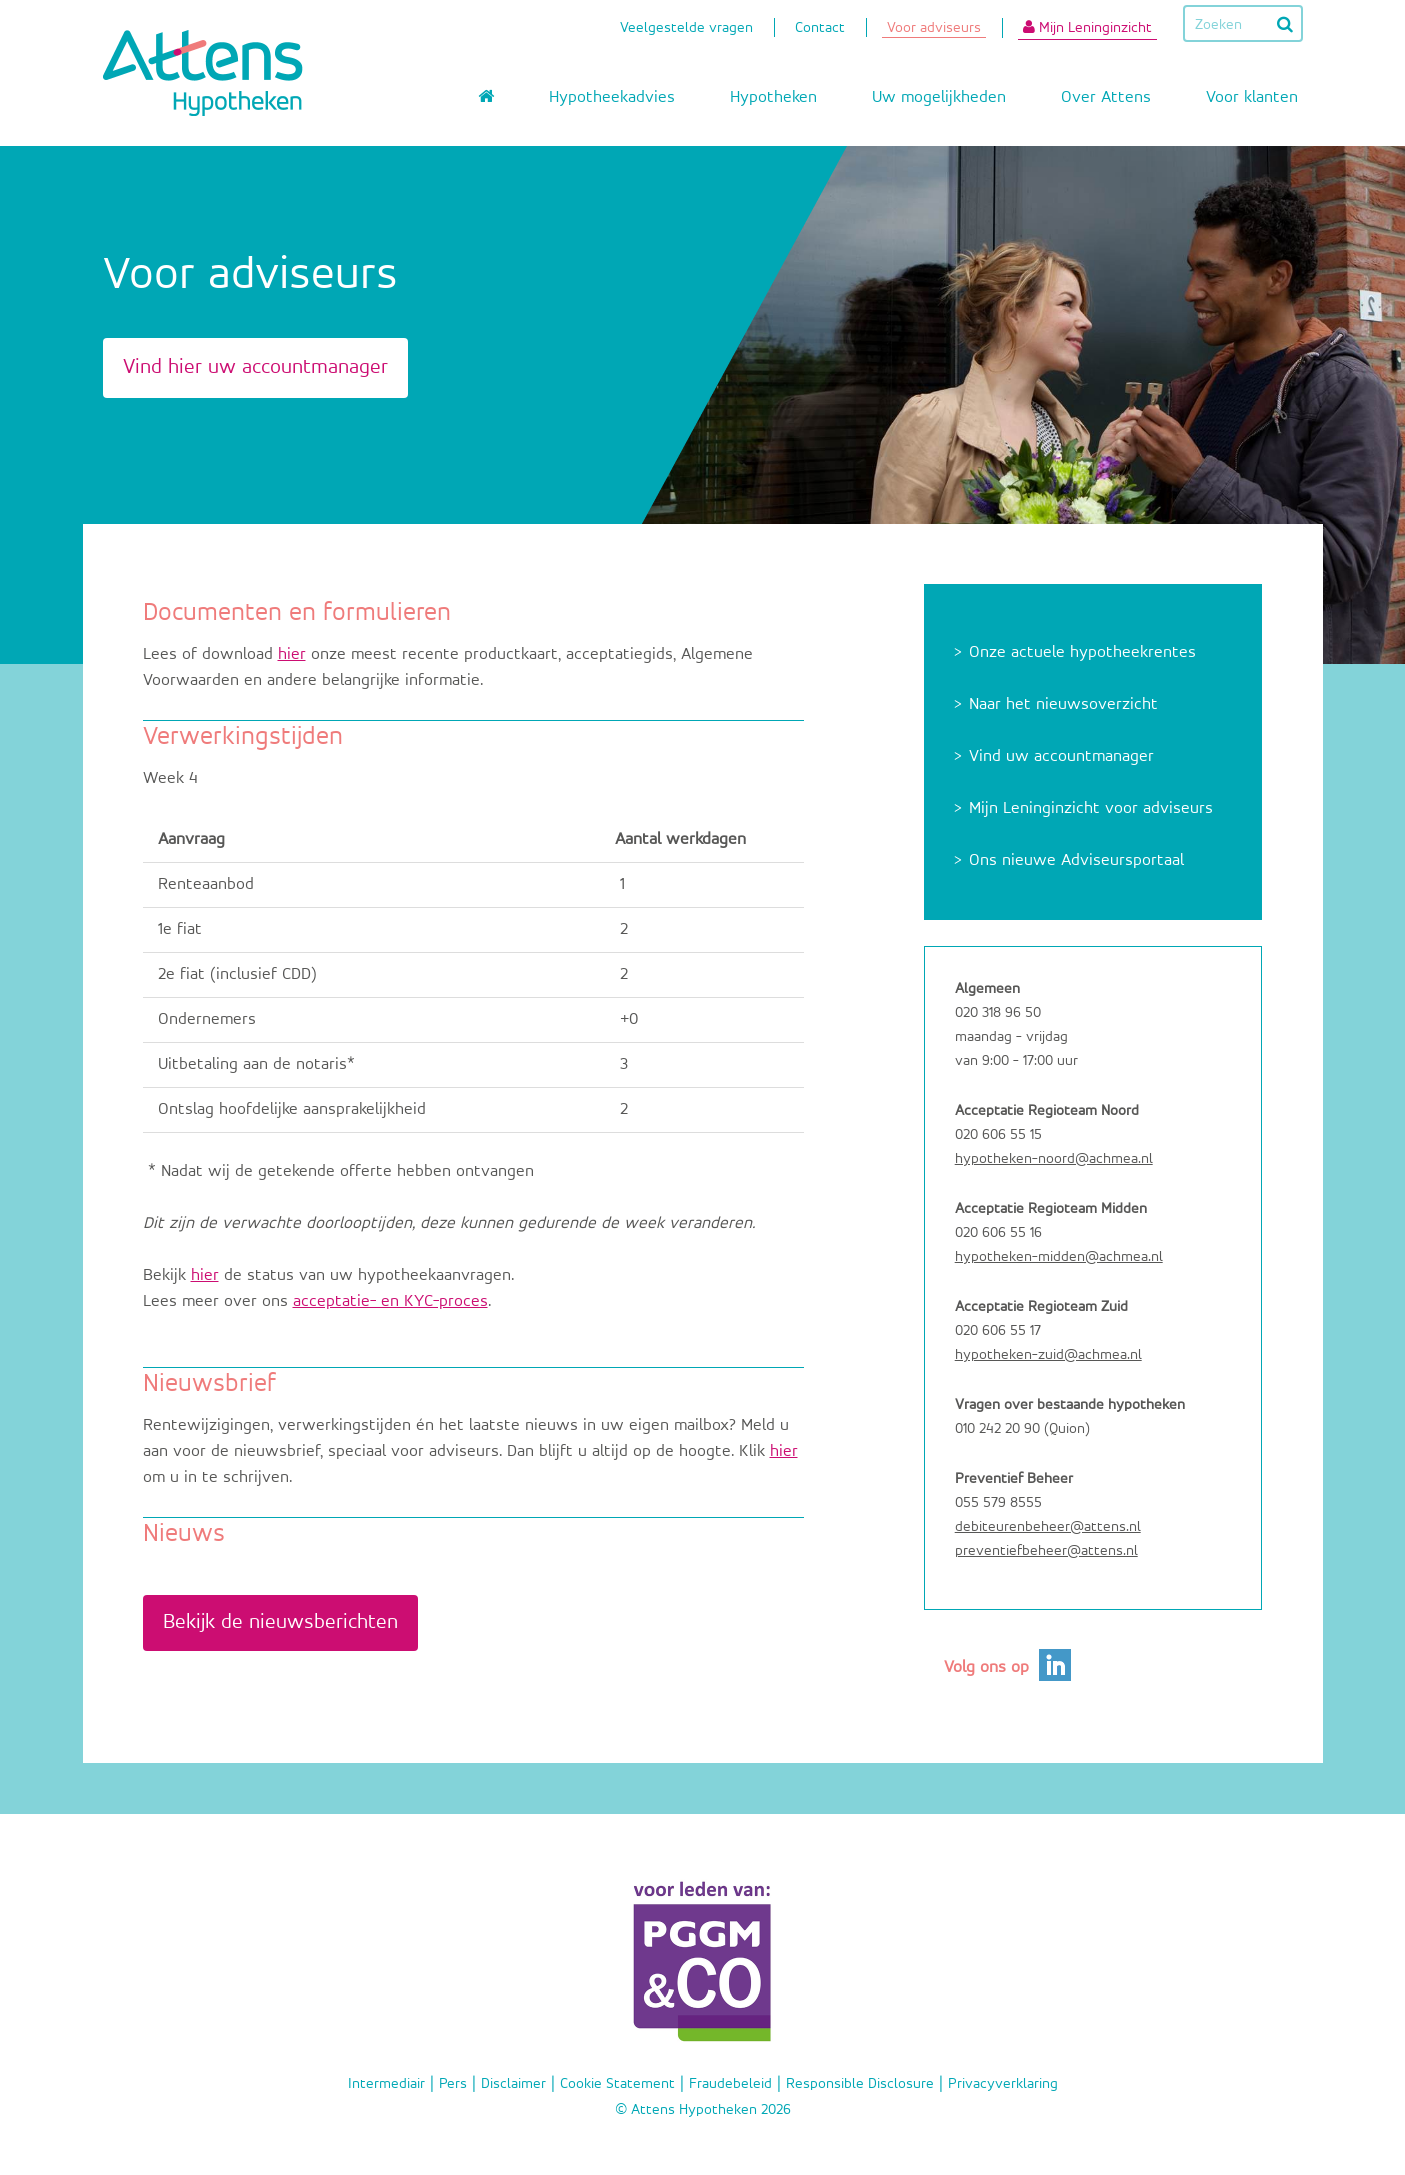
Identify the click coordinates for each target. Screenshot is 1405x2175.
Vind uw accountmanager (1061, 756)
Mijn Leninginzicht (1087, 27)
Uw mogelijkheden (939, 97)
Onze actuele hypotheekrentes (1082, 652)
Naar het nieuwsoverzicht (1063, 704)
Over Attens (1106, 97)
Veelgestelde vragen (686, 29)
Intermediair (386, 2083)
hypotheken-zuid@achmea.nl (1048, 1354)
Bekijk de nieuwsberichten (280, 1622)
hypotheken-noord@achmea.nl (1054, 1158)
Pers (453, 2083)
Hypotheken (773, 97)
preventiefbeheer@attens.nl (1046, 1550)
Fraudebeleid (730, 2083)
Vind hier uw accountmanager (255, 367)
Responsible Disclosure (860, 2083)
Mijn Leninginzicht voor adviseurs (1091, 808)
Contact (820, 29)
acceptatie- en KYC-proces (390, 1301)
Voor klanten (1252, 97)
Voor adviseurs (934, 29)
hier (292, 654)
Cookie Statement (617, 2083)
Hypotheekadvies (612, 97)
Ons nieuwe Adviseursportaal (1076, 860)
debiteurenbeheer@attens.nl (1048, 1526)
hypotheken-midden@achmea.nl (1059, 1256)
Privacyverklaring (1003, 2083)
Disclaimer (513, 2083)
